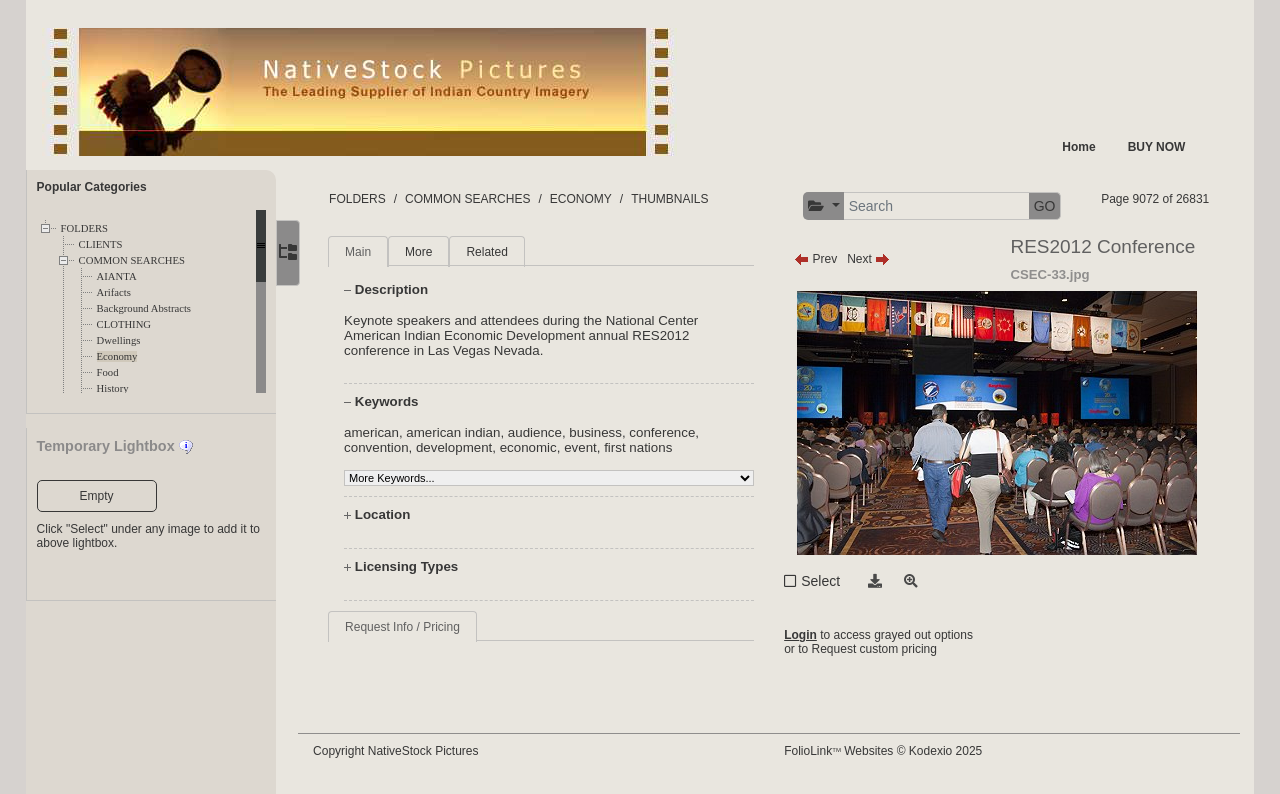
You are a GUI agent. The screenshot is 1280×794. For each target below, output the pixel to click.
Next (874, 259)
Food (108, 372)
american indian (466, 432)
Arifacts (114, 292)
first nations (651, 447)
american (384, 432)
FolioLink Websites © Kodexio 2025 (889, 751)
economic (540, 447)
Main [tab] (371, 252)
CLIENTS (101, 244)
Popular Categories (92, 187)
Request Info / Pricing (415, 627)
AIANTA (117, 276)
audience (547, 432)
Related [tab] (499, 252)
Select (826, 581)
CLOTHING (124, 324)
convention (389, 447)
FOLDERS (84, 228)
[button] (829, 206)
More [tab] (431, 252)
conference (675, 432)
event (593, 447)
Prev (821, 259)
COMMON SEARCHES (132, 260)
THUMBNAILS (682, 199)
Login (806, 635)
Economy (117, 356)
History (113, 388)
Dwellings (119, 340)
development (466, 447)
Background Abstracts (144, 308)
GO (1050, 206)
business (608, 432)
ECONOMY (593, 199)
